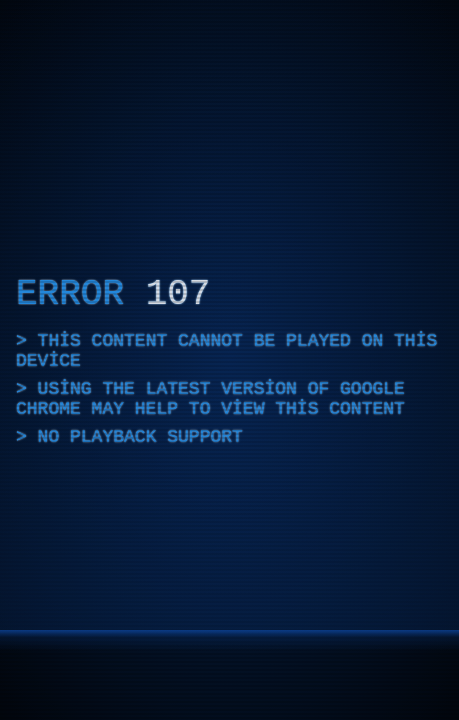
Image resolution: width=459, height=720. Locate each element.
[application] (229, 360)
